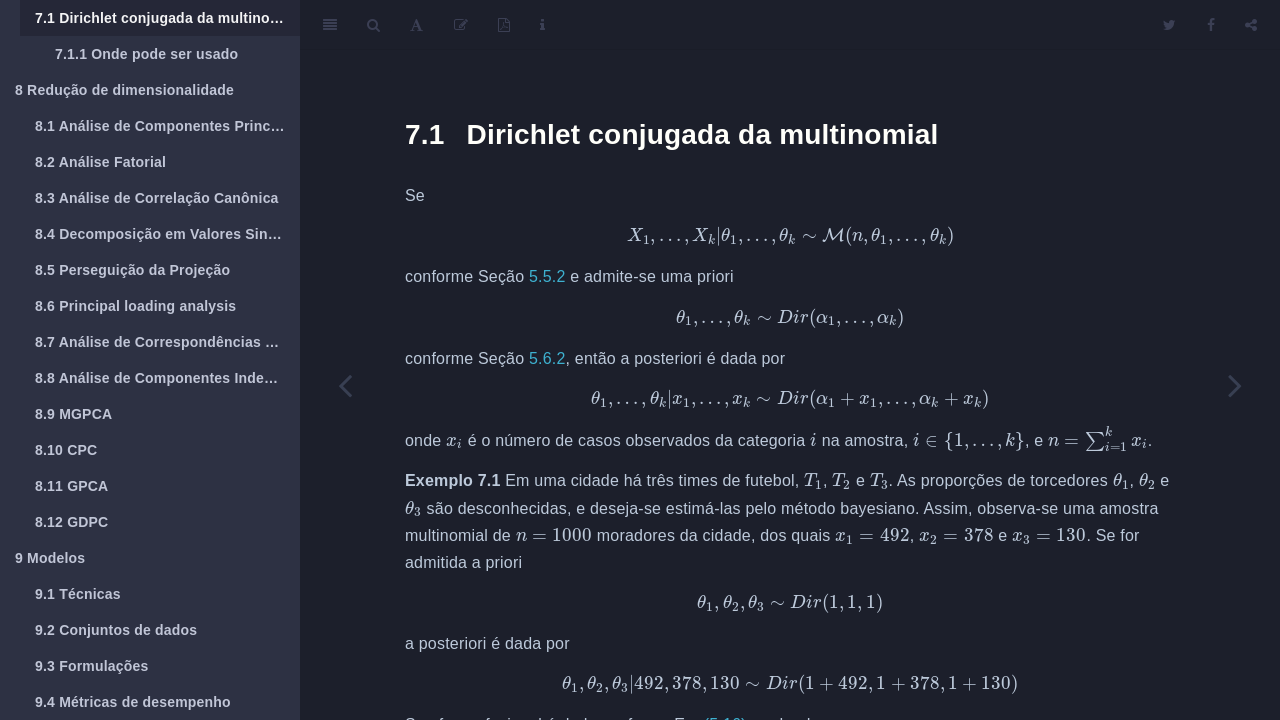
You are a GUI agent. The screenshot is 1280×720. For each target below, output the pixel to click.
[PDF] (504, 25)
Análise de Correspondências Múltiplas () (167, 342)
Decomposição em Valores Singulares (167, 234)
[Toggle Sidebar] (330, 25)
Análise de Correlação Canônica (157, 198)
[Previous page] (345, 385)
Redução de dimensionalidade (124, 90)
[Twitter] (1169, 25)
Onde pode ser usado (146, 54)
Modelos (50, 558)
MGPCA (73, 414)
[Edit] (461, 25)
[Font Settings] (416, 25)
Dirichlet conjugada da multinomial (167, 18)
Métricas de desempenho (133, 702)
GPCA (71, 486)
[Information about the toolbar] (542, 25)
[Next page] (1235, 385)
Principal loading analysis (135, 306)
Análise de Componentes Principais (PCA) (167, 126)
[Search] (373, 25)
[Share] (1251, 25)
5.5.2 (547, 276)
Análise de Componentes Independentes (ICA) (167, 378)
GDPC (71, 522)
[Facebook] (1211, 25)
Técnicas (78, 594)
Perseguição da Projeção (132, 270)
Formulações (92, 666)
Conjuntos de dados (116, 630)
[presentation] (790, 236)
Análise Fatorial (100, 162)
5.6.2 (547, 358)
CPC (66, 450)
